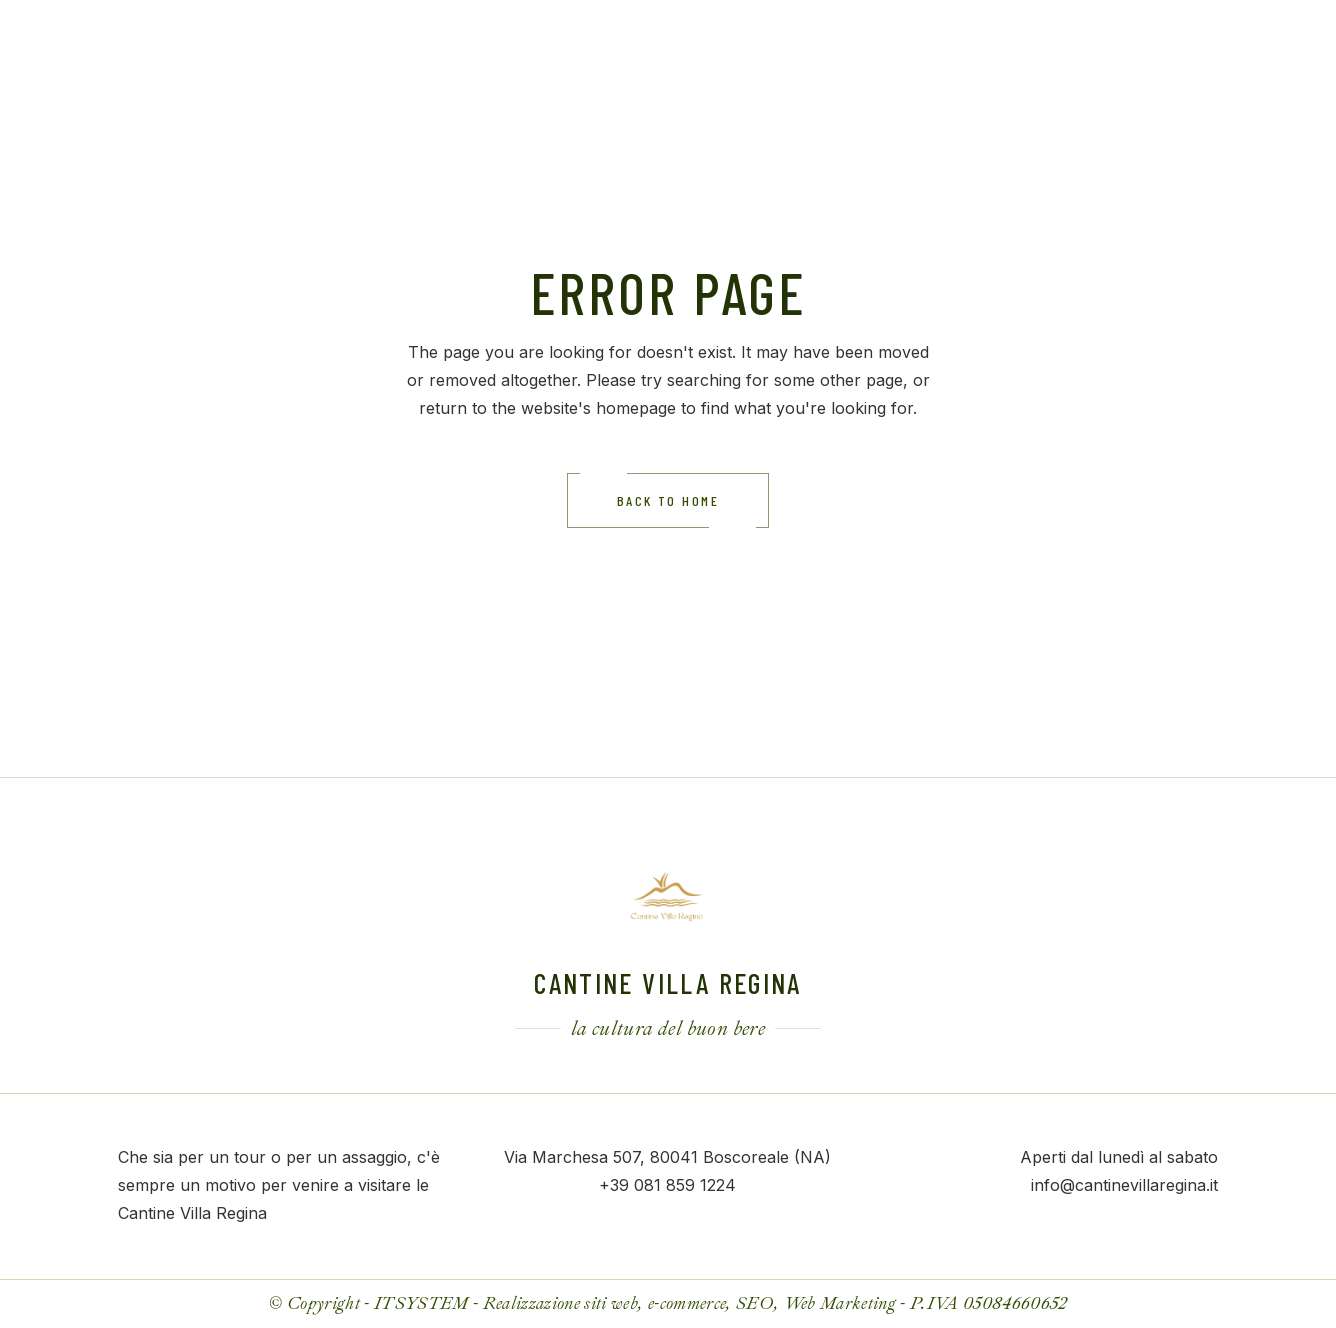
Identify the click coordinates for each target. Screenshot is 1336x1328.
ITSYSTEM (421, 1303)
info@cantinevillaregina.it (1124, 1185)
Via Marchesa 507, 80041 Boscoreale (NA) (667, 1157)
